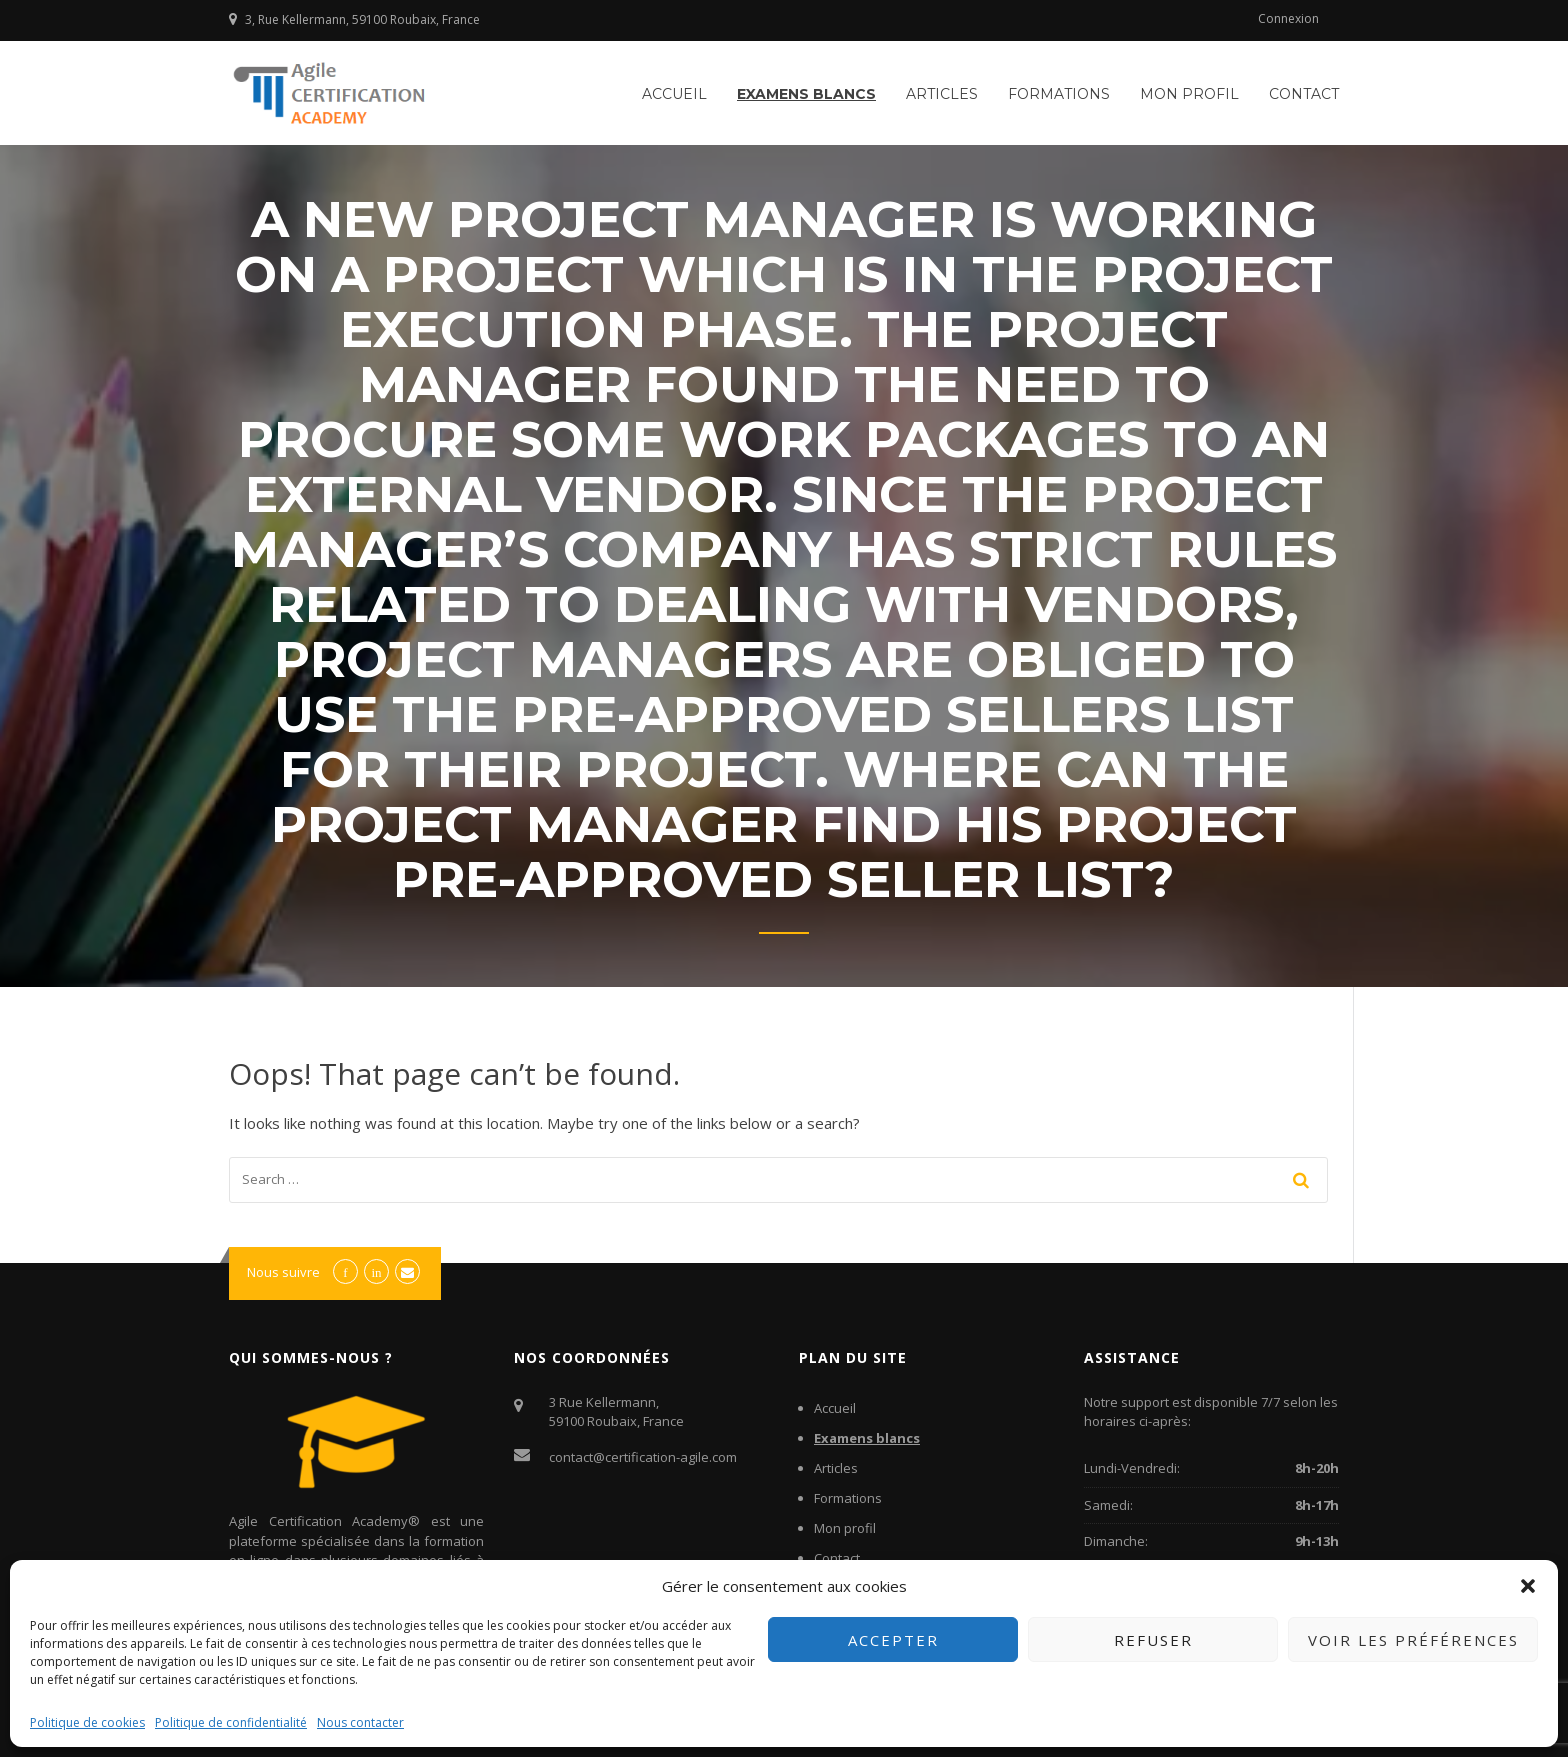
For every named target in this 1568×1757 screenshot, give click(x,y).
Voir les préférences (1413, 1640)
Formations (1059, 94)
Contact (1304, 94)
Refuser (1153, 1640)
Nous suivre (283, 1272)
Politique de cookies (87, 1722)
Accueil (674, 94)
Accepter (893, 1640)
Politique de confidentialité (231, 1722)
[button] (1528, 1586)
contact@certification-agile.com (643, 1457)
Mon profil (1189, 94)
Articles (942, 94)
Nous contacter (360, 1722)
